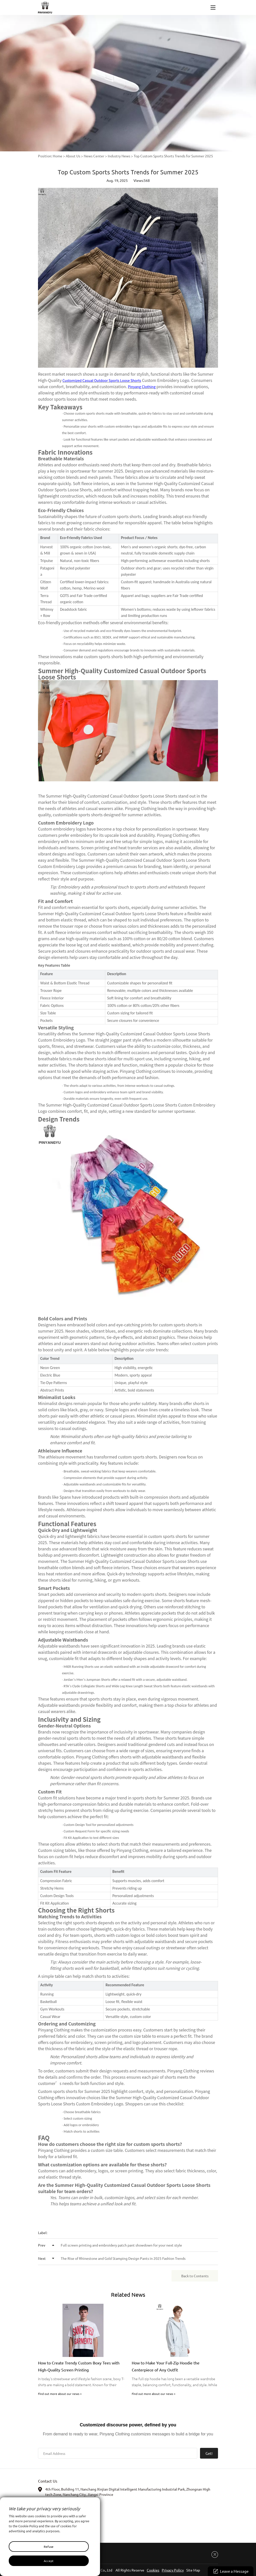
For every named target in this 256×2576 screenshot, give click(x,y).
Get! (209, 2453)
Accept (49, 2561)
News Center (94, 156)
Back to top (213, 2554)
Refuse (49, 2546)
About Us (73, 156)
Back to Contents (194, 2276)
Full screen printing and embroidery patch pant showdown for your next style (110, 2245)
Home (57, 156)
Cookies (153, 2570)
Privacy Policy (173, 2570)
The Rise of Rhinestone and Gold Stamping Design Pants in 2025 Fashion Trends (112, 2258)
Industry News (119, 156)
